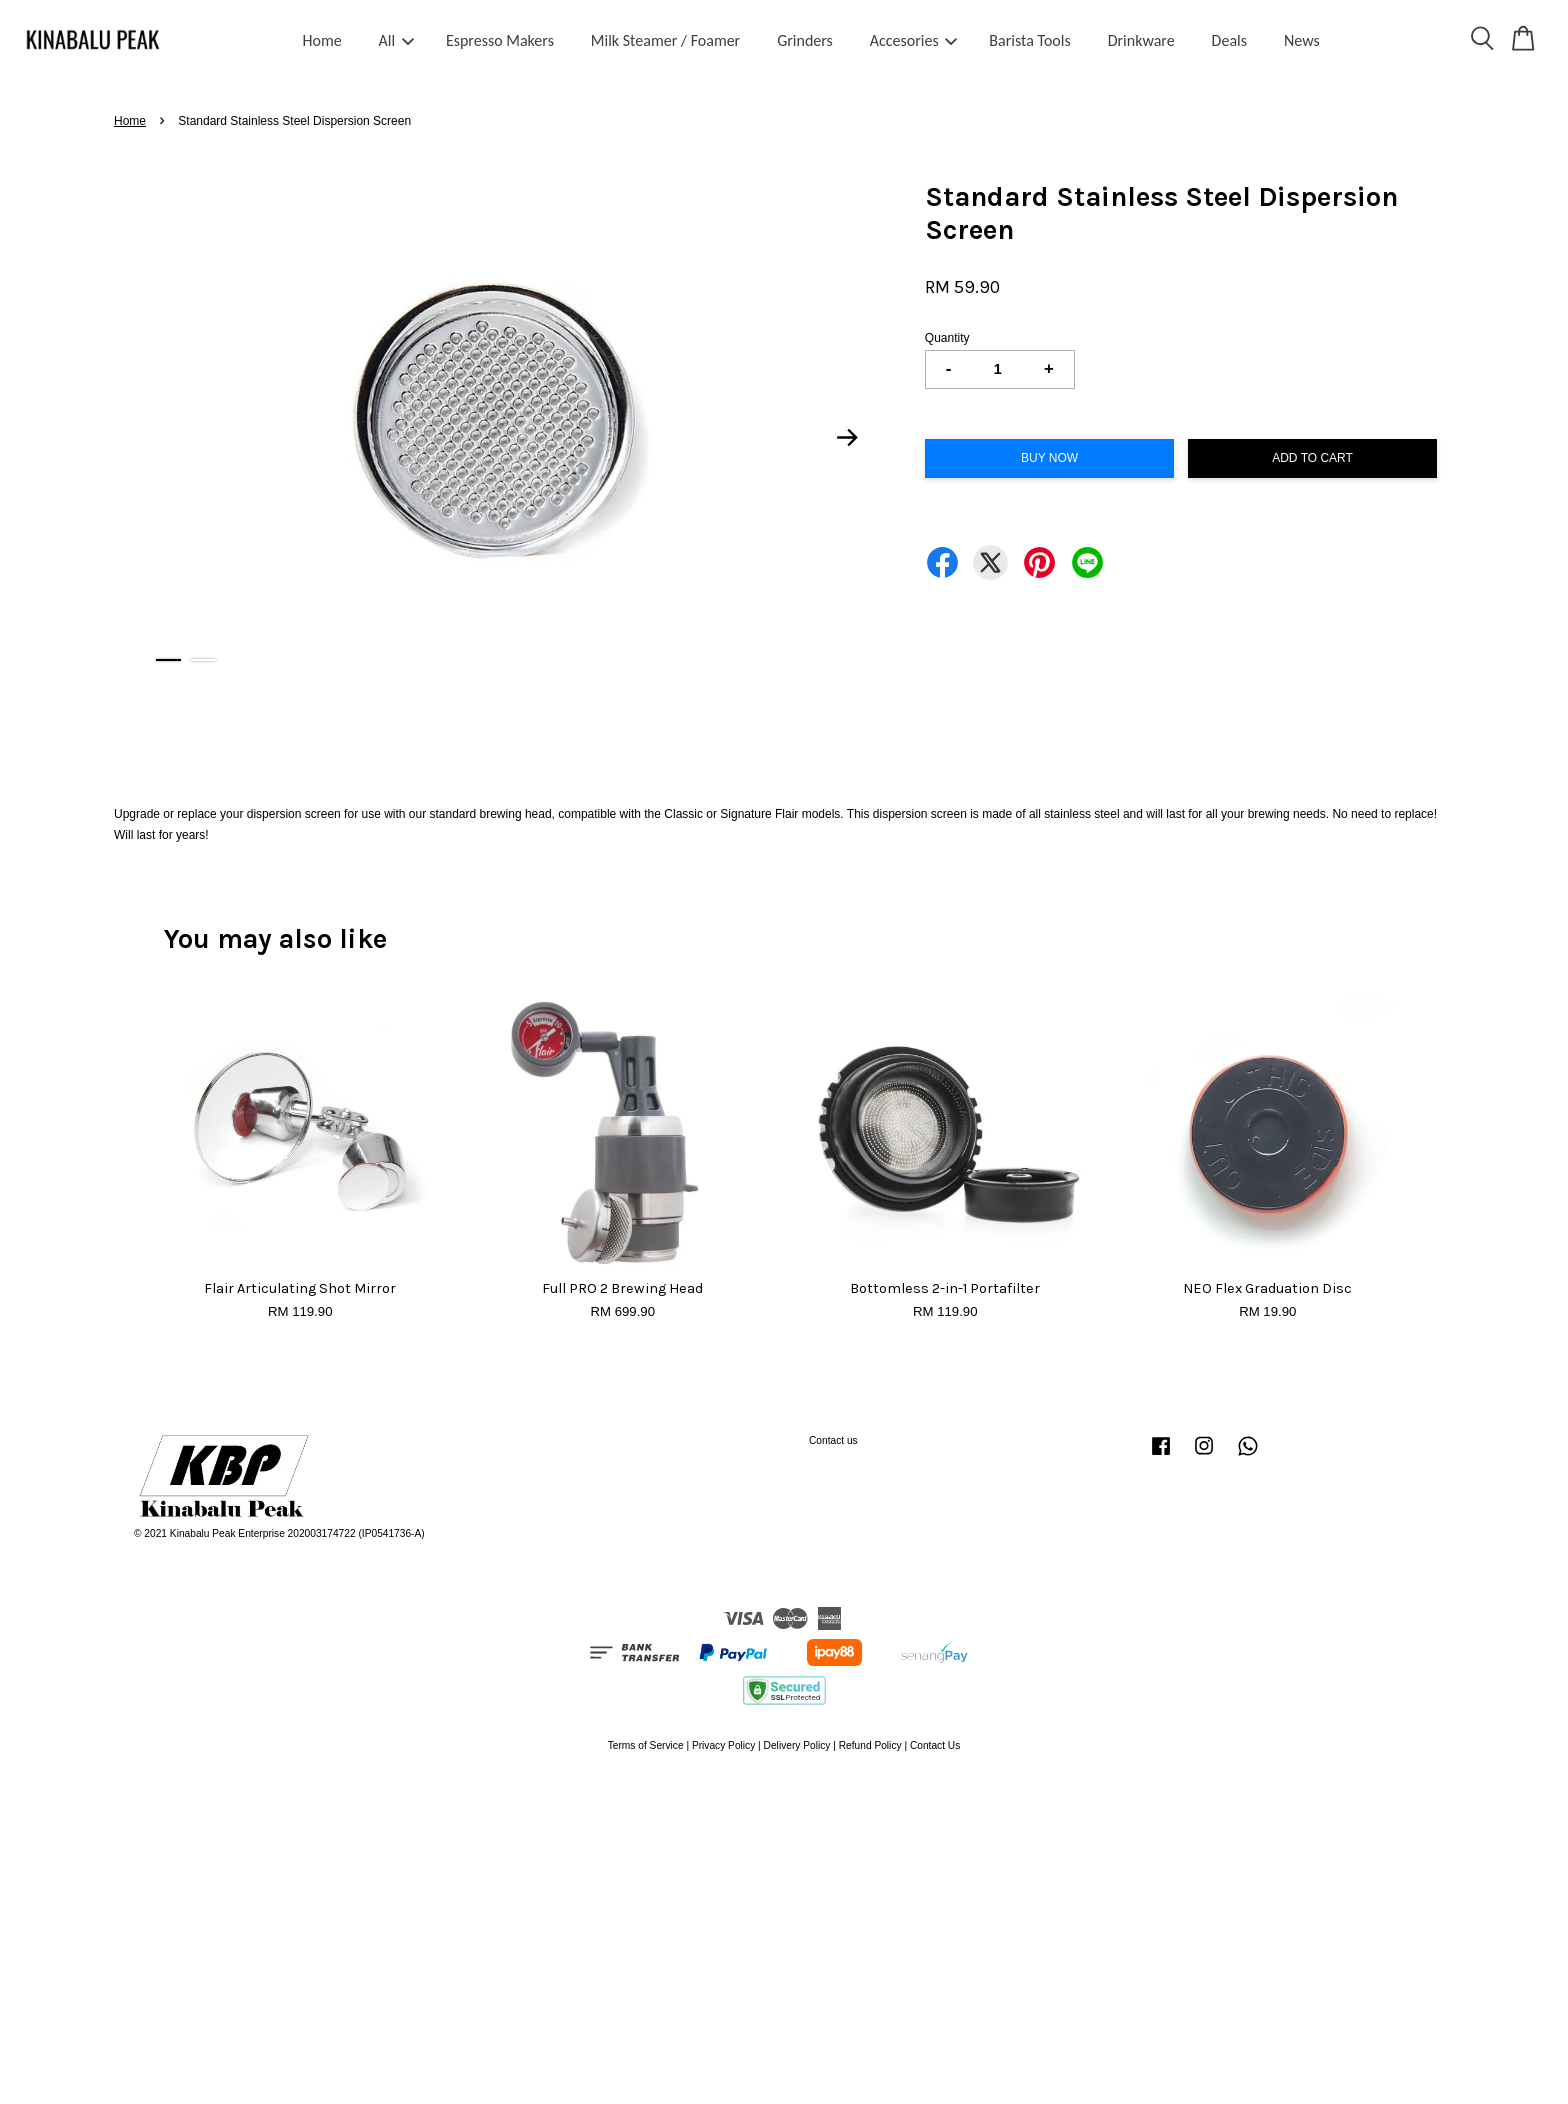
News (1302, 40)
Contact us (833, 1440)
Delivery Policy (797, 1745)
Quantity (947, 338)
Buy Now (1049, 458)
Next (848, 438)
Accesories (914, 40)
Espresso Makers (500, 40)
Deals (1229, 40)
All (397, 40)
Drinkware (1141, 40)
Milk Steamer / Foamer (665, 40)
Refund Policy (870, 1745)
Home (322, 40)
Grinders (805, 40)
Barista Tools (1029, 40)
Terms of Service (646, 1745)
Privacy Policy (723, 1745)
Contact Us (935, 1745)
